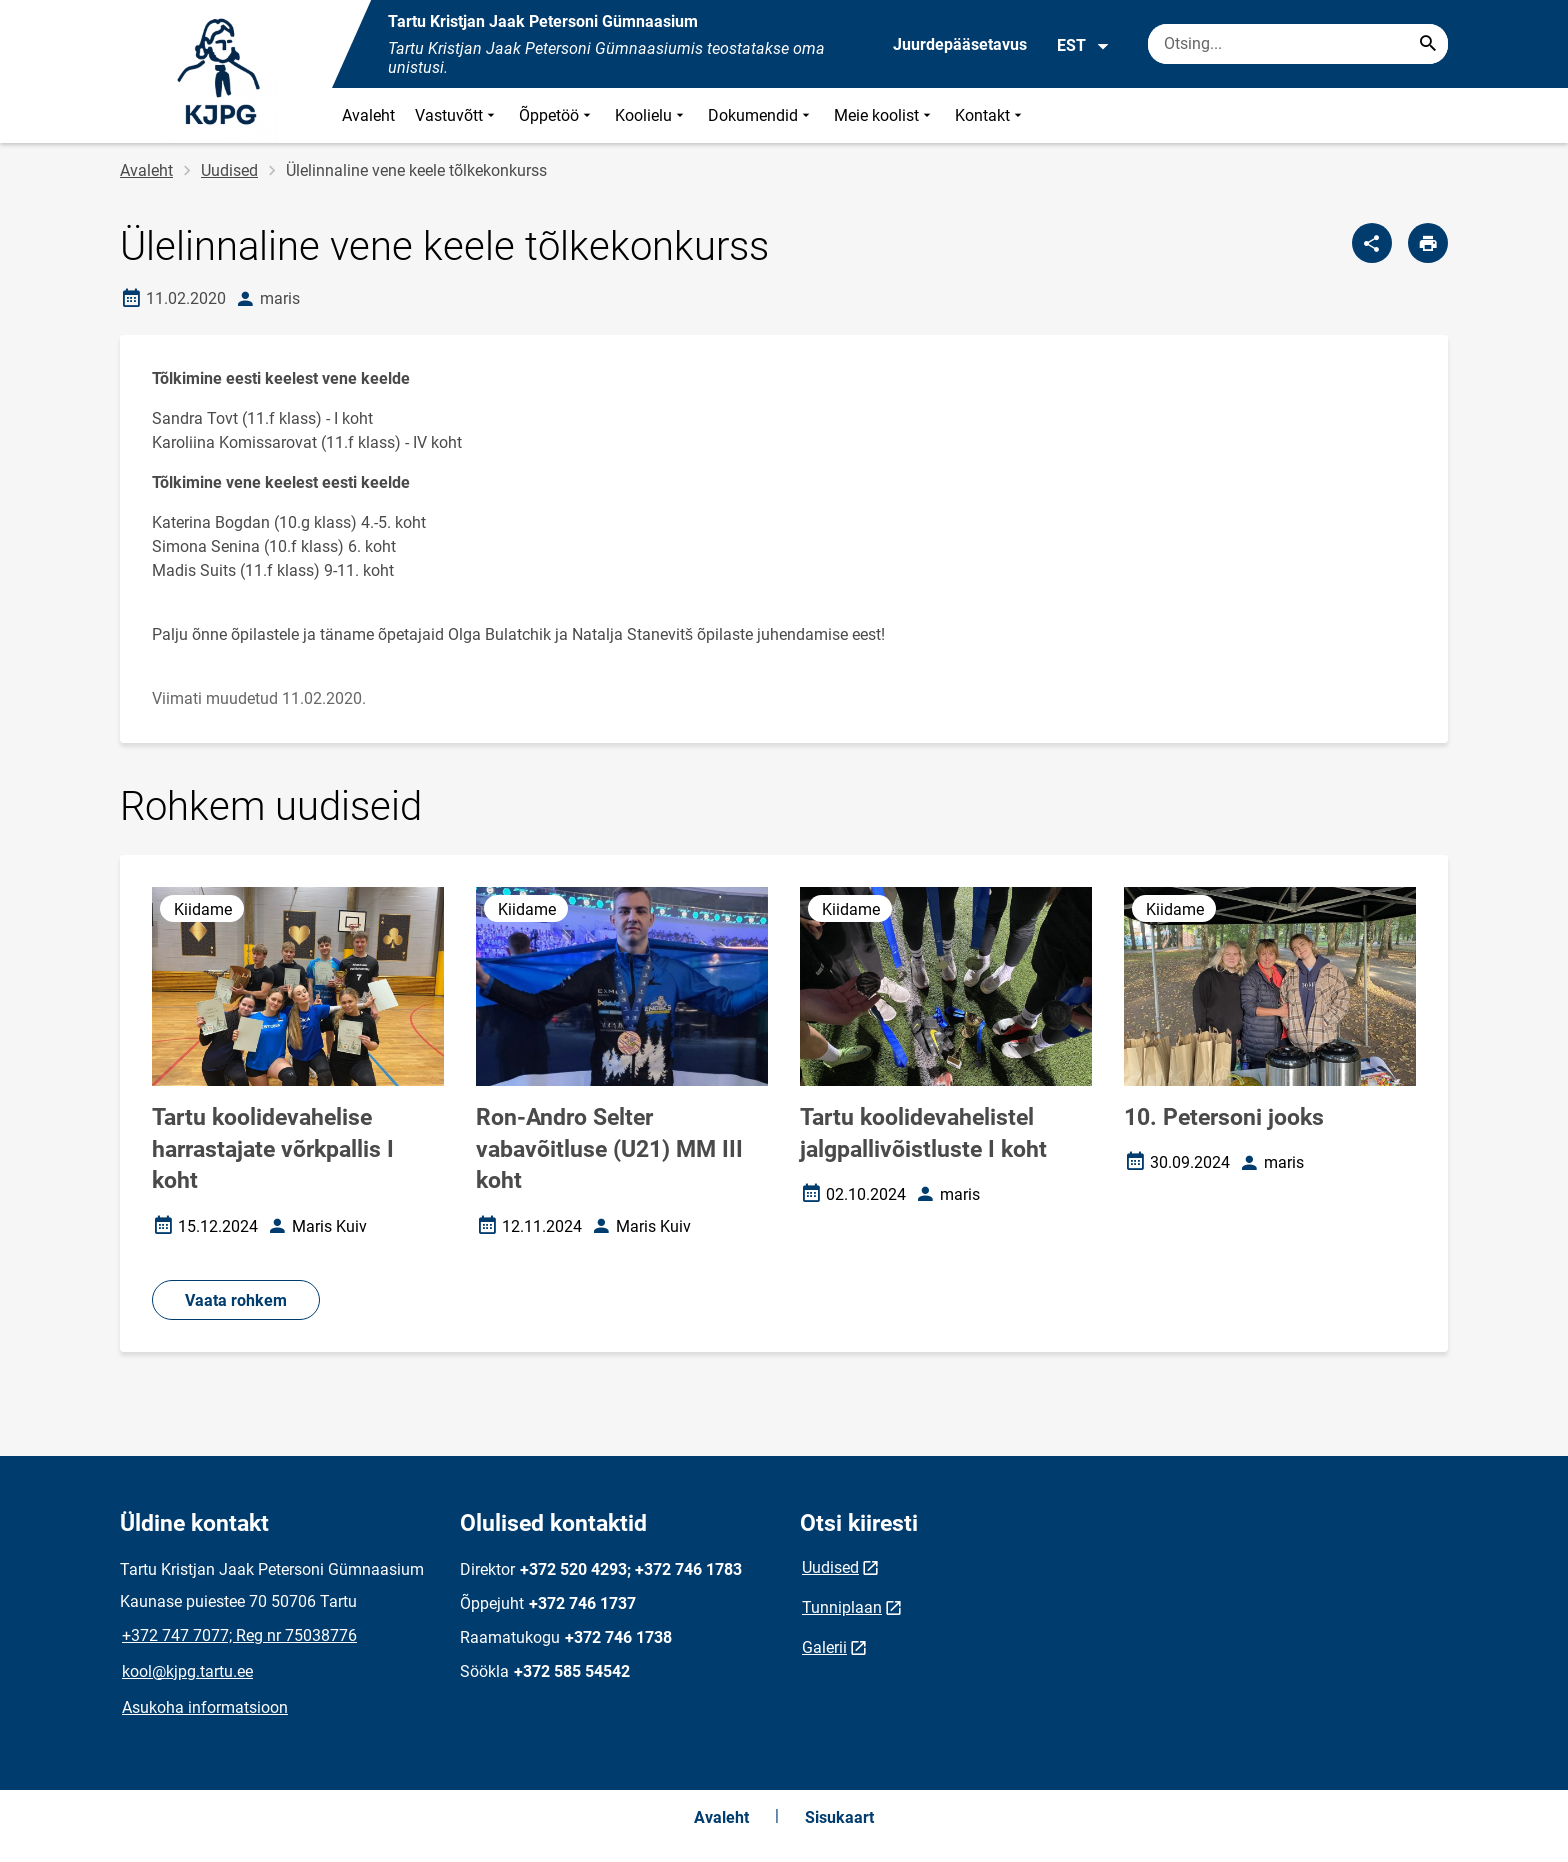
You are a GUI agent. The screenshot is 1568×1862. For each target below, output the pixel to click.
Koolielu (651, 115)
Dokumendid (761, 115)
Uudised (229, 170)
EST (1083, 46)
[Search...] (1428, 44)
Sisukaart (839, 1817)
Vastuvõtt (457, 115)
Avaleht (368, 115)
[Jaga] (1372, 243)
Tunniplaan (842, 1607)
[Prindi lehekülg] (1428, 243)
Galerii (824, 1647)
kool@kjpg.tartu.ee (187, 1671)
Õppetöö (557, 115)
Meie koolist (884, 115)
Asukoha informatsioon (205, 1707)
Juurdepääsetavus (960, 44)
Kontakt (990, 115)
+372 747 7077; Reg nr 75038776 (239, 1635)
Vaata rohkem (236, 1300)
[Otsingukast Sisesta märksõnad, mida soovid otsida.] (1298, 44)
